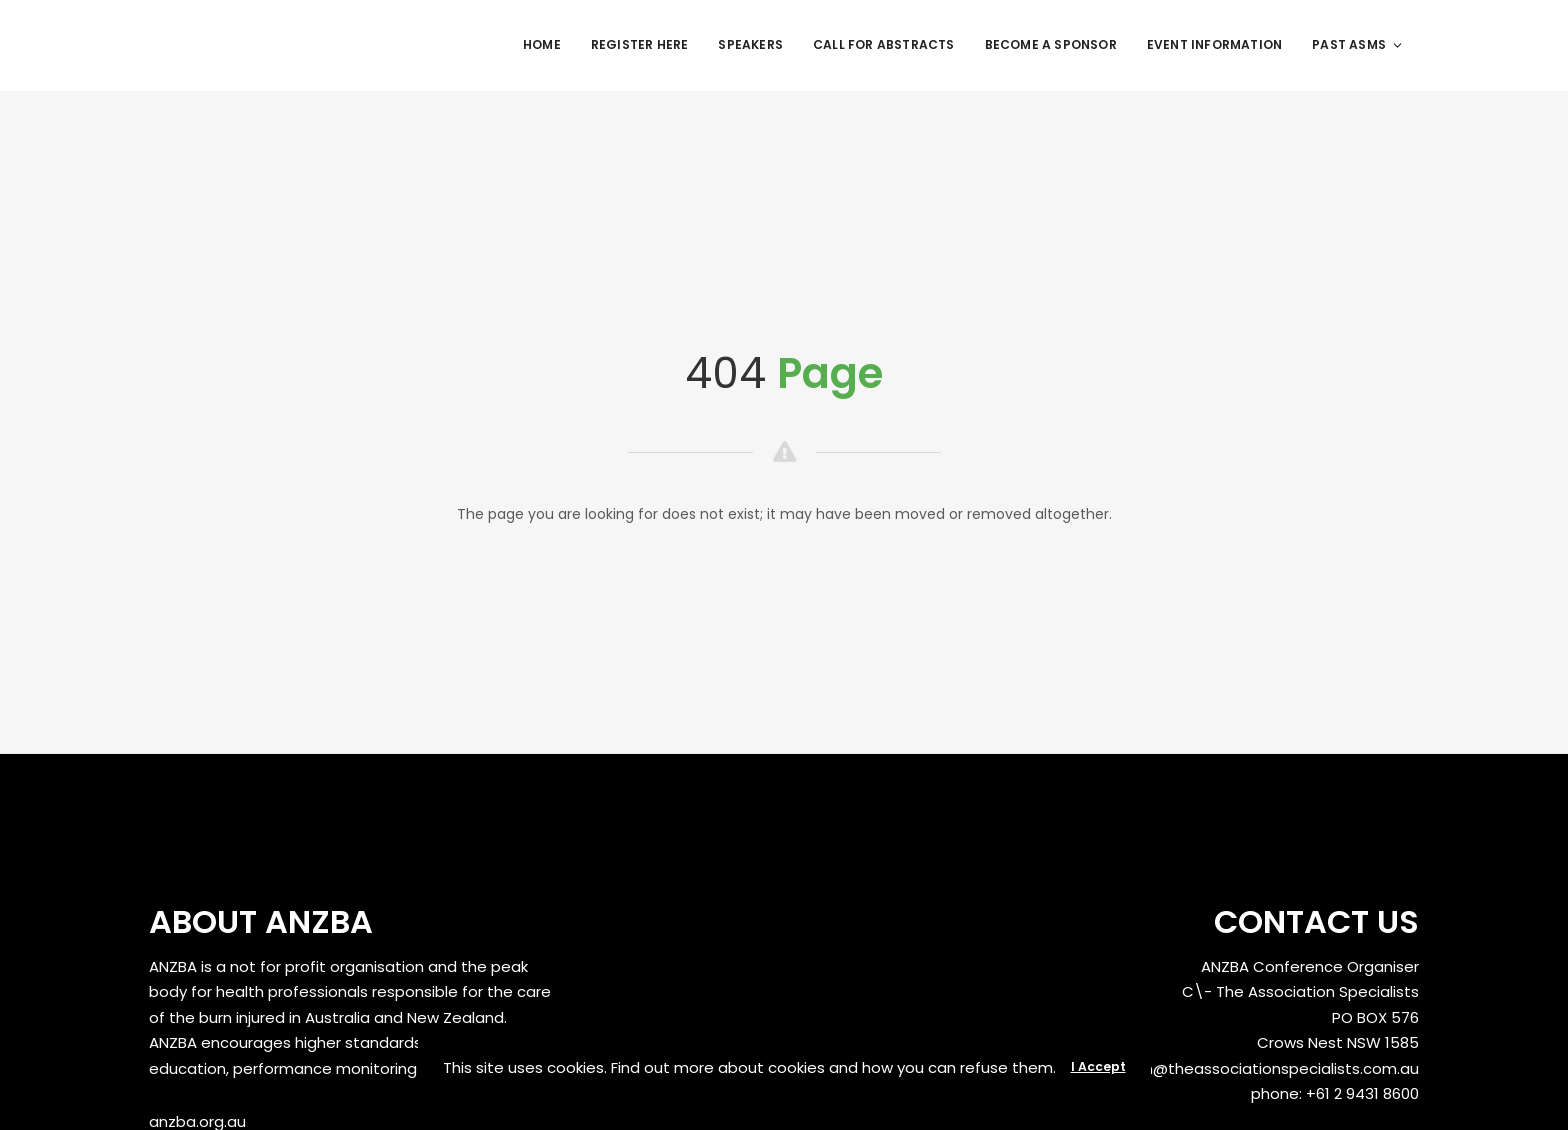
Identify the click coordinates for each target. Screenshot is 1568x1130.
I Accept (1098, 1066)
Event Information (1214, 44)
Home (542, 44)
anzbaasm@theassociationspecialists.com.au (1246, 1068)
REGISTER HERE (640, 44)
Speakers (750, 44)
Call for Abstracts (884, 44)
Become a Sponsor (1051, 44)
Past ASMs (1358, 44)
